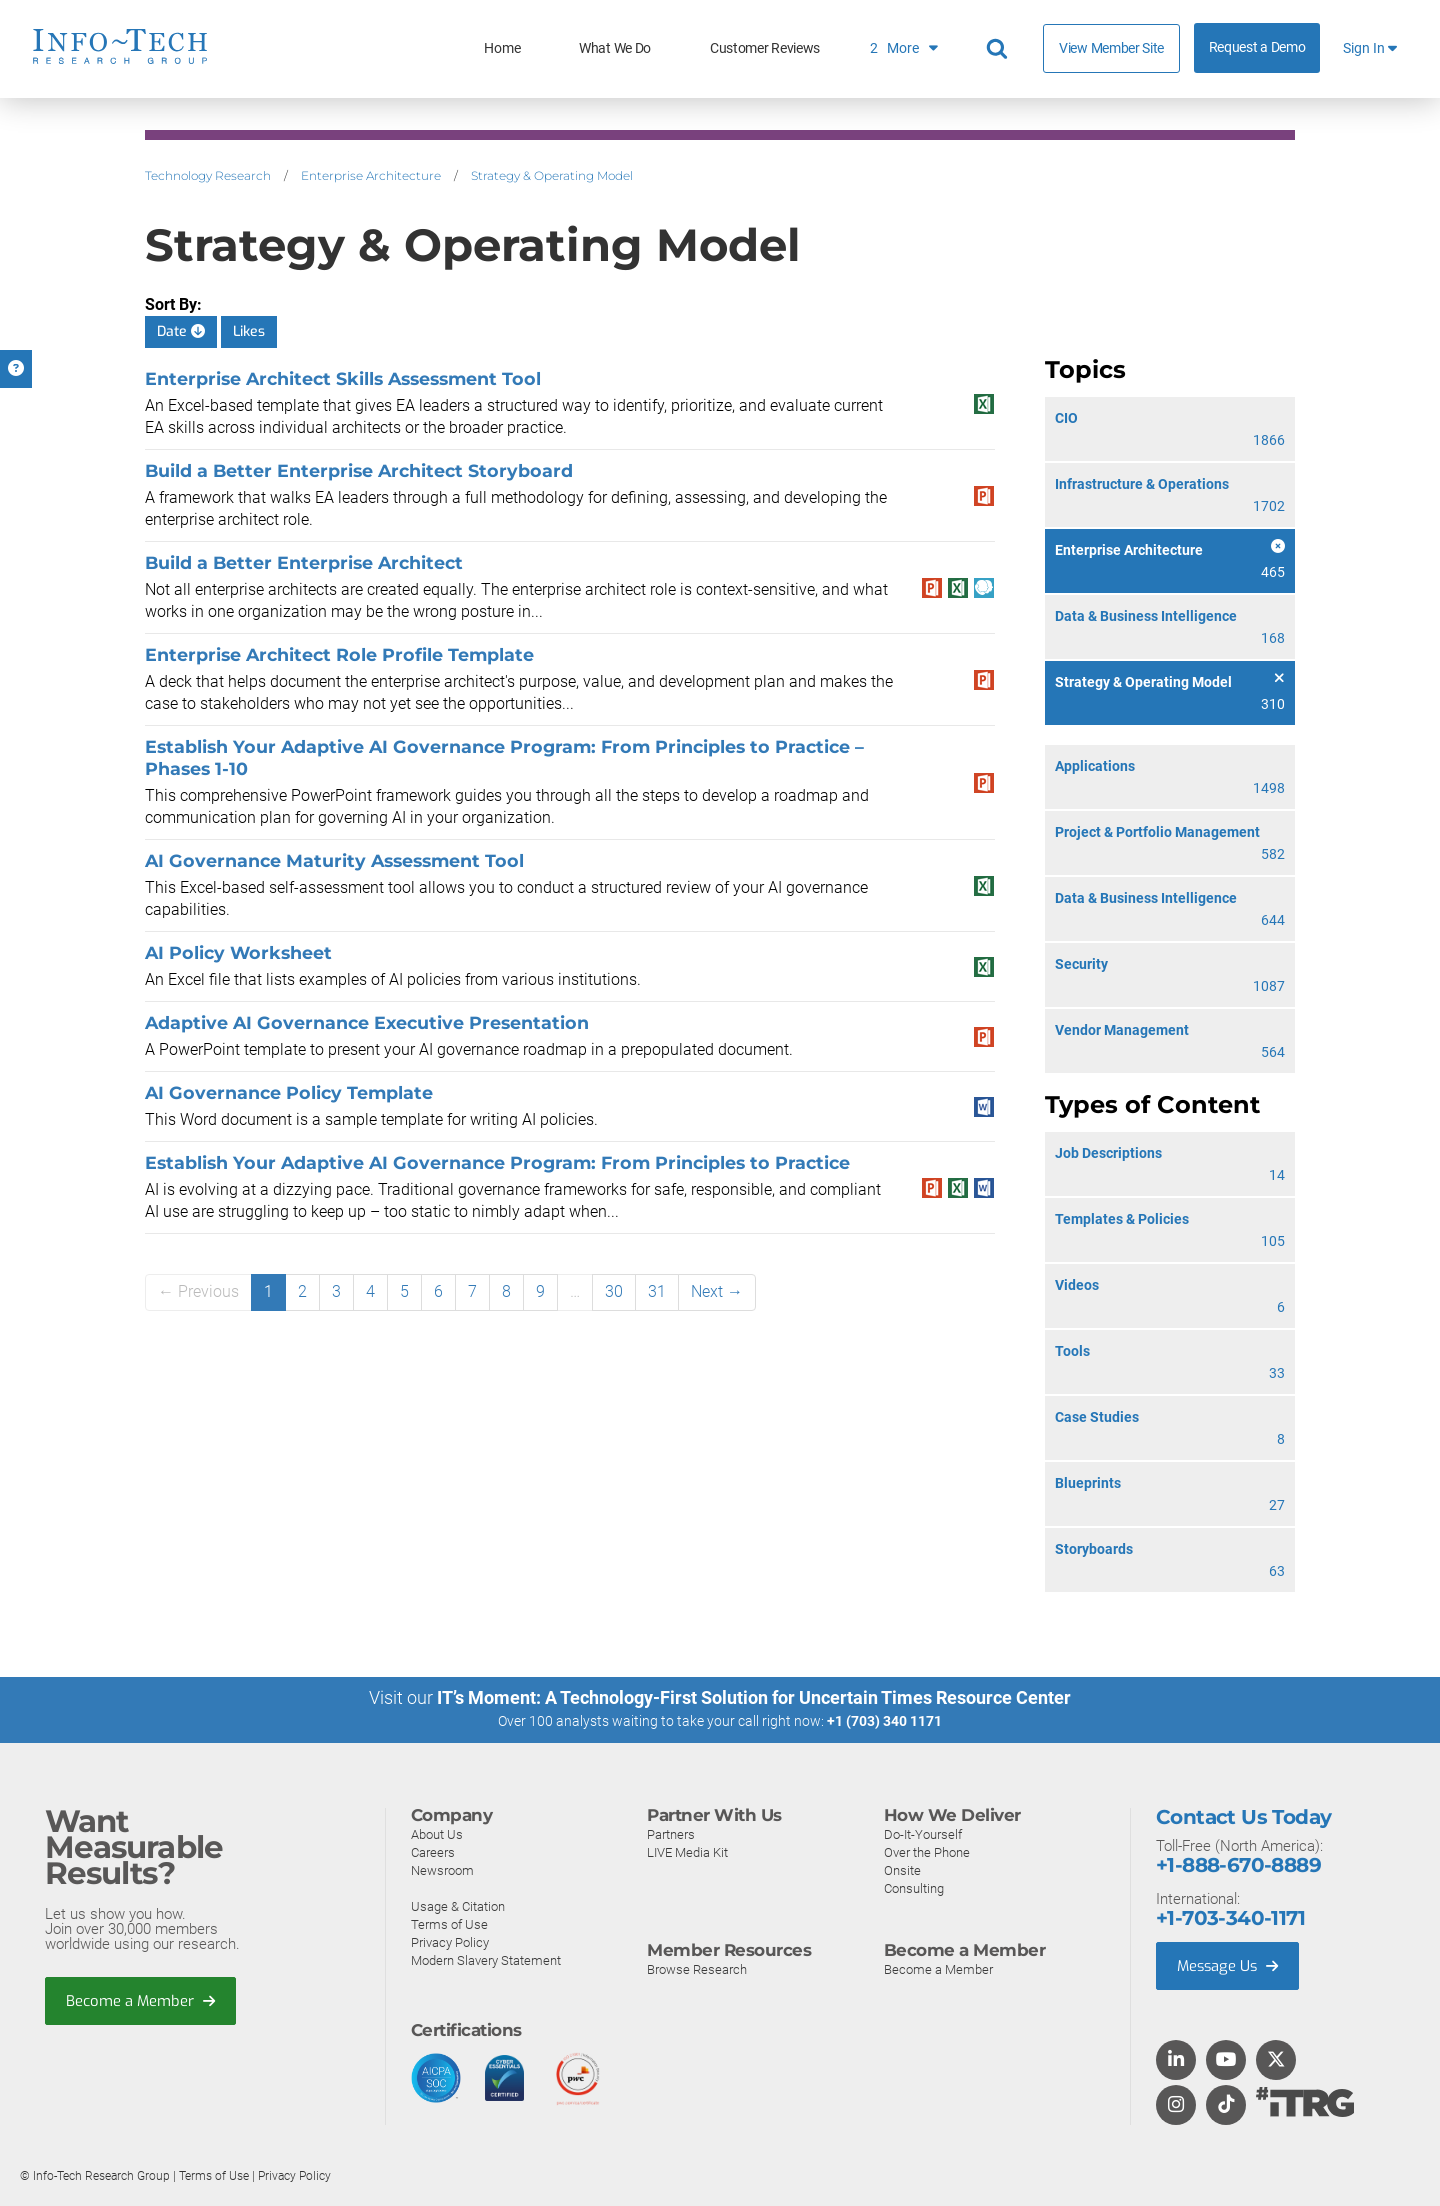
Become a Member (141, 2000)
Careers (433, 1851)
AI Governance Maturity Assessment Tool (334, 860)
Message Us (1229, 1965)
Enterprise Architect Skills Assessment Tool (343, 378)
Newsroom (442, 1869)
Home (502, 48)
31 (657, 1291)
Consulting (914, 1887)
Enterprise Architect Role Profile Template (339, 654)
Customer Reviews (765, 48)
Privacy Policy (450, 1941)
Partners (671, 1833)
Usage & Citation (458, 1905)
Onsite (902, 1869)
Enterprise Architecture (371, 175)
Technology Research (208, 175)
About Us (437, 1833)
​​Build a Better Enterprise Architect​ (304, 562)
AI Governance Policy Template (289, 1092)
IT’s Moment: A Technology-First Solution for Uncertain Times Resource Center (754, 1697)
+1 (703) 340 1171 (884, 1721)
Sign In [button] (1370, 48)
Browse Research (697, 1968)
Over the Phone (927, 1851)
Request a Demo (1257, 47)
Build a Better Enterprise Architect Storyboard (359, 470)
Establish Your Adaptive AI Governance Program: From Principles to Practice (497, 1162)
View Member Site (1111, 48)
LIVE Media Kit (687, 1851)
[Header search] (1000, 49)
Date (181, 331)
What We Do (615, 48)
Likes (249, 331)
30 (614, 1291)
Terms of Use (449, 1923)
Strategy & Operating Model (552, 175)
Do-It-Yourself (923, 1833)
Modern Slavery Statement (486, 1959)
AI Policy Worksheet (238, 952)
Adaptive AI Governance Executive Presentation (367, 1022)
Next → (717, 1291)
